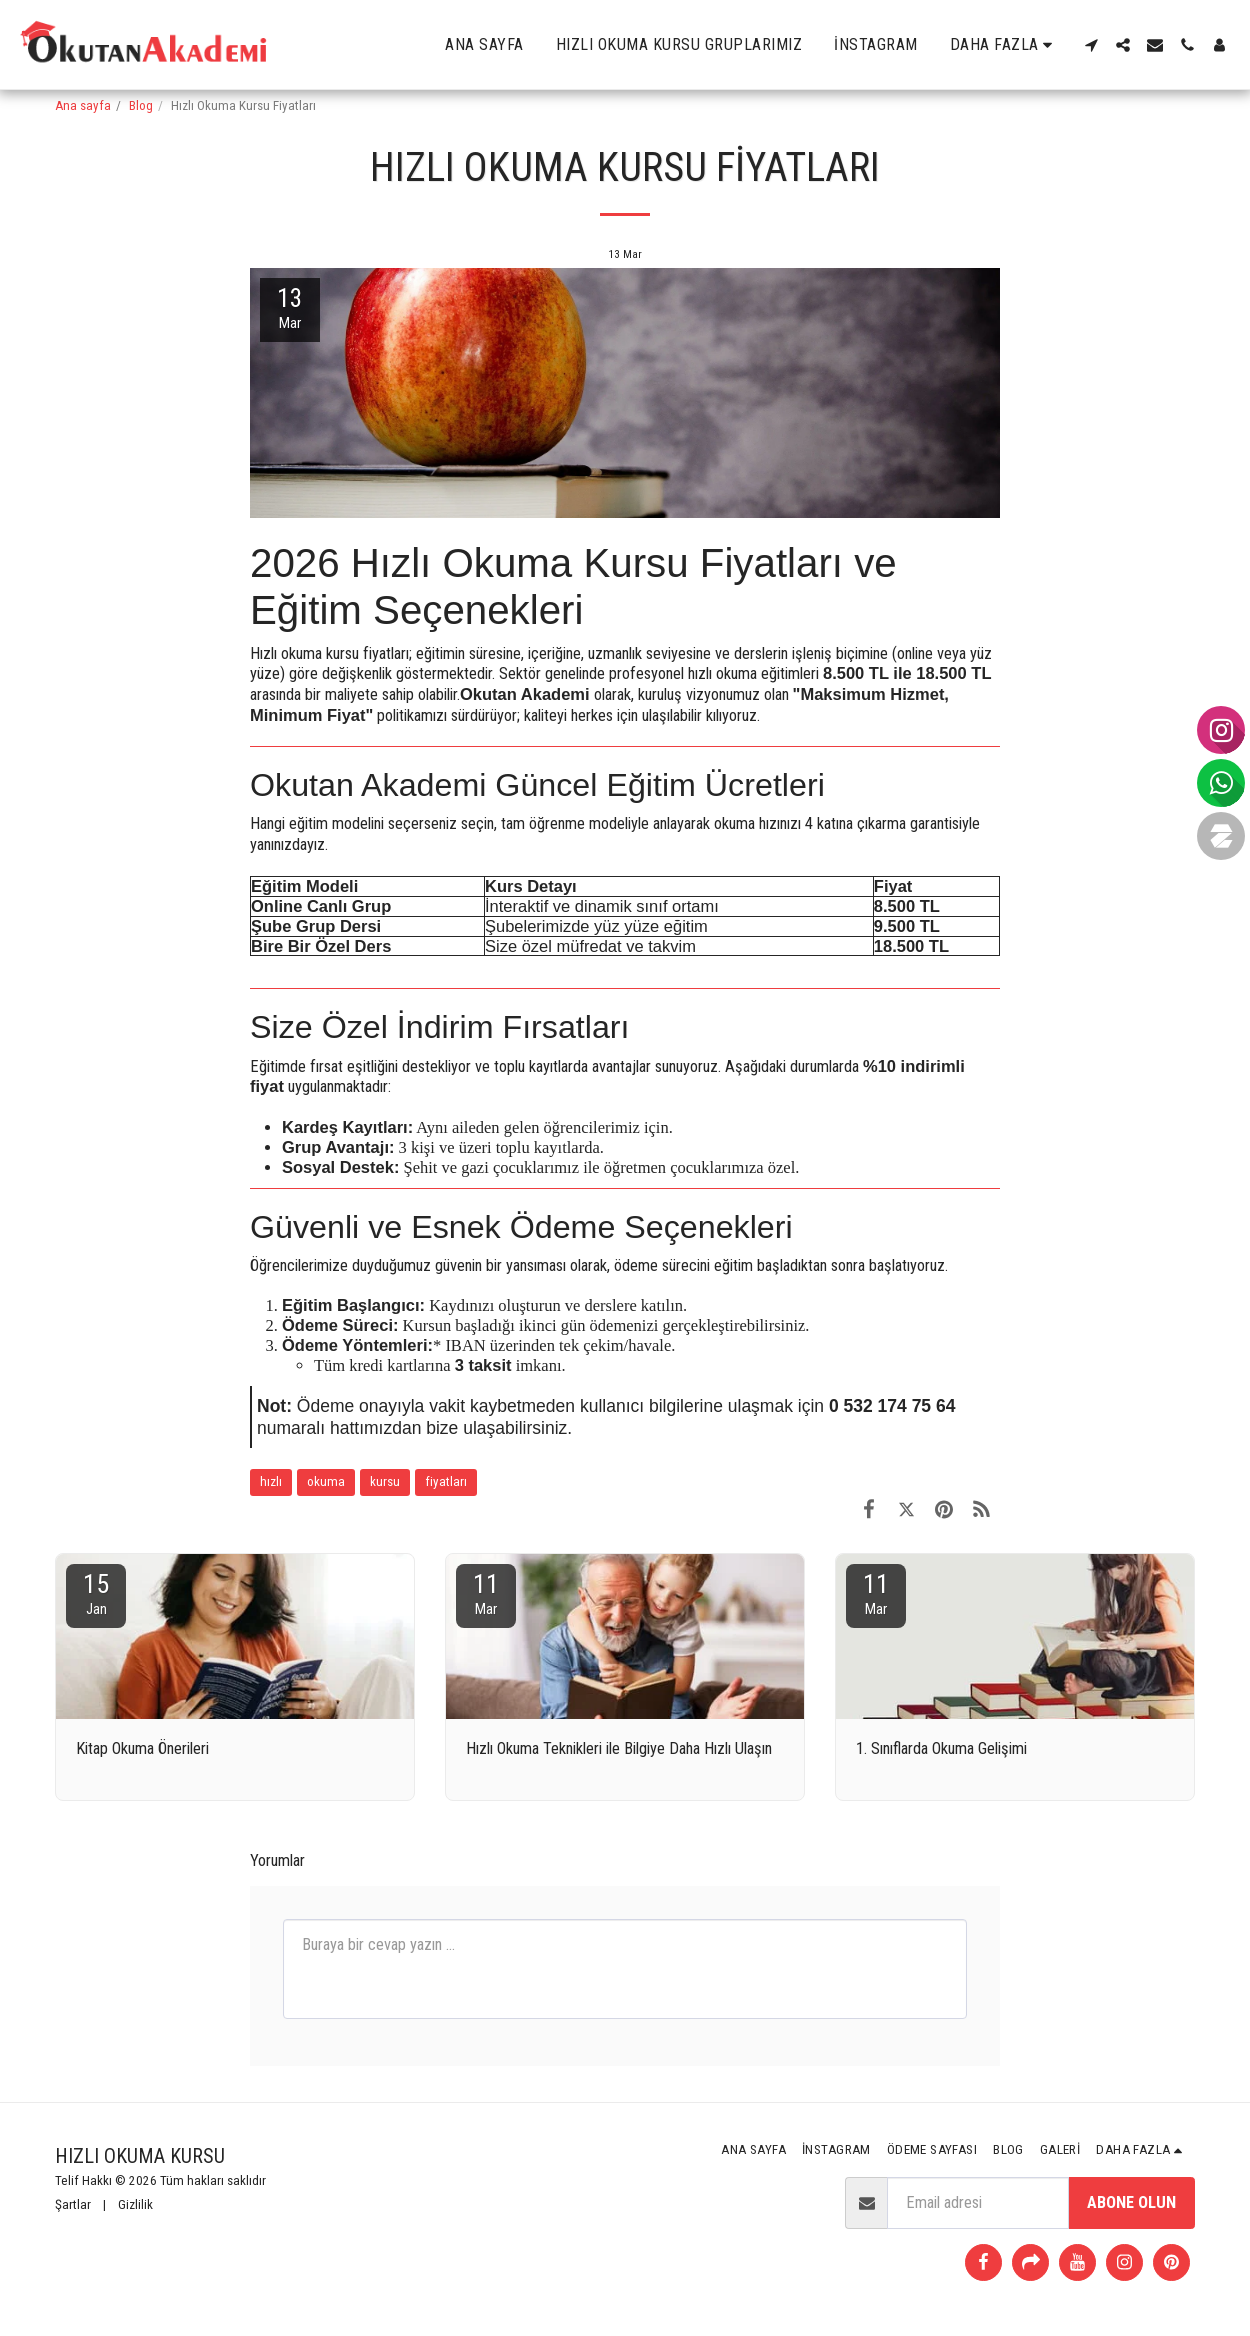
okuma (326, 1481)
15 (96, 1593)
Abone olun (1131, 2202)
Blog (141, 105)
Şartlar (73, 2204)
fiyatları (446, 1481)
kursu (385, 1481)
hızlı (271, 1481)
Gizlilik (135, 2204)
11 (486, 1593)
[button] (1091, 45)
